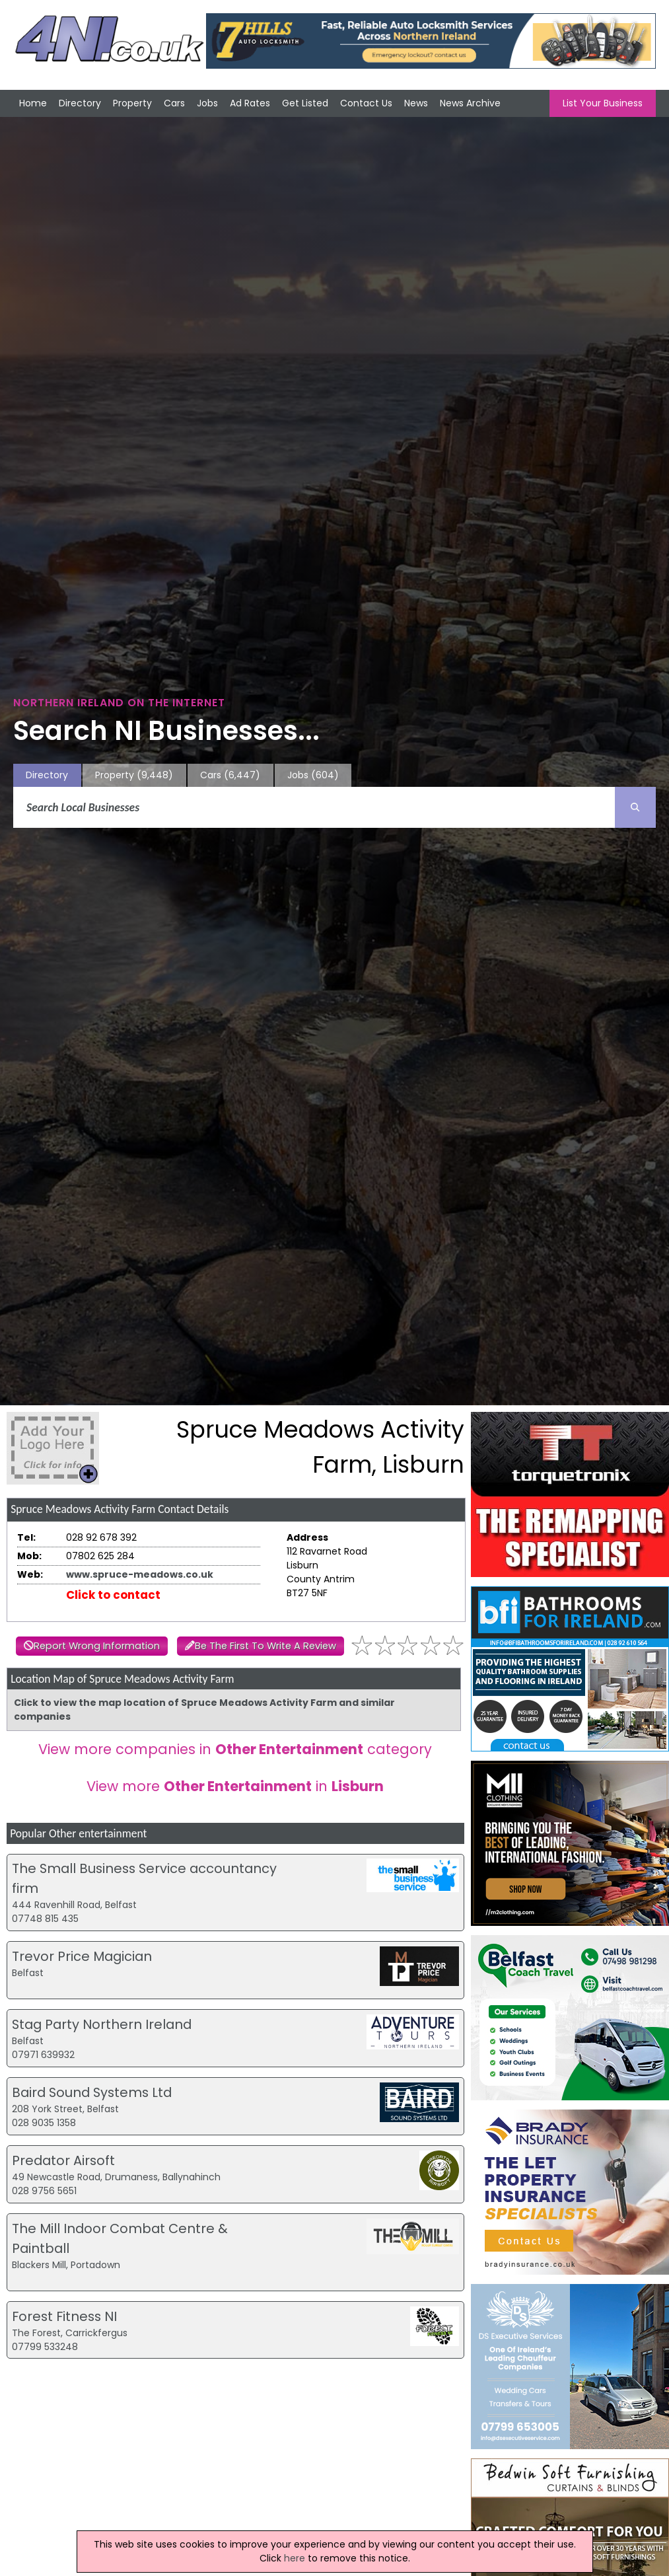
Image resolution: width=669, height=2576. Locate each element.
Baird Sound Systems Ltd (92, 2092)
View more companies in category (235, 1749)
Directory (80, 103)
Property (132, 103)
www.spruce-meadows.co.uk (139, 1574)
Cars (174, 103)
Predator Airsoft (63, 2160)
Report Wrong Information (97, 1645)
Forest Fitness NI (64, 2316)
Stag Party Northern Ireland (102, 2024)
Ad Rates (250, 103)
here (294, 2558)
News (416, 103)
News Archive (470, 103)
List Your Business (603, 103)
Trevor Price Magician (82, 1956)
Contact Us (366, 103)
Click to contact (113, 1595)
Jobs (207, 103)
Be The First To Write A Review (265, 1645)
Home (33, 103)
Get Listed (305, 103)
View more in (235, 1786)
